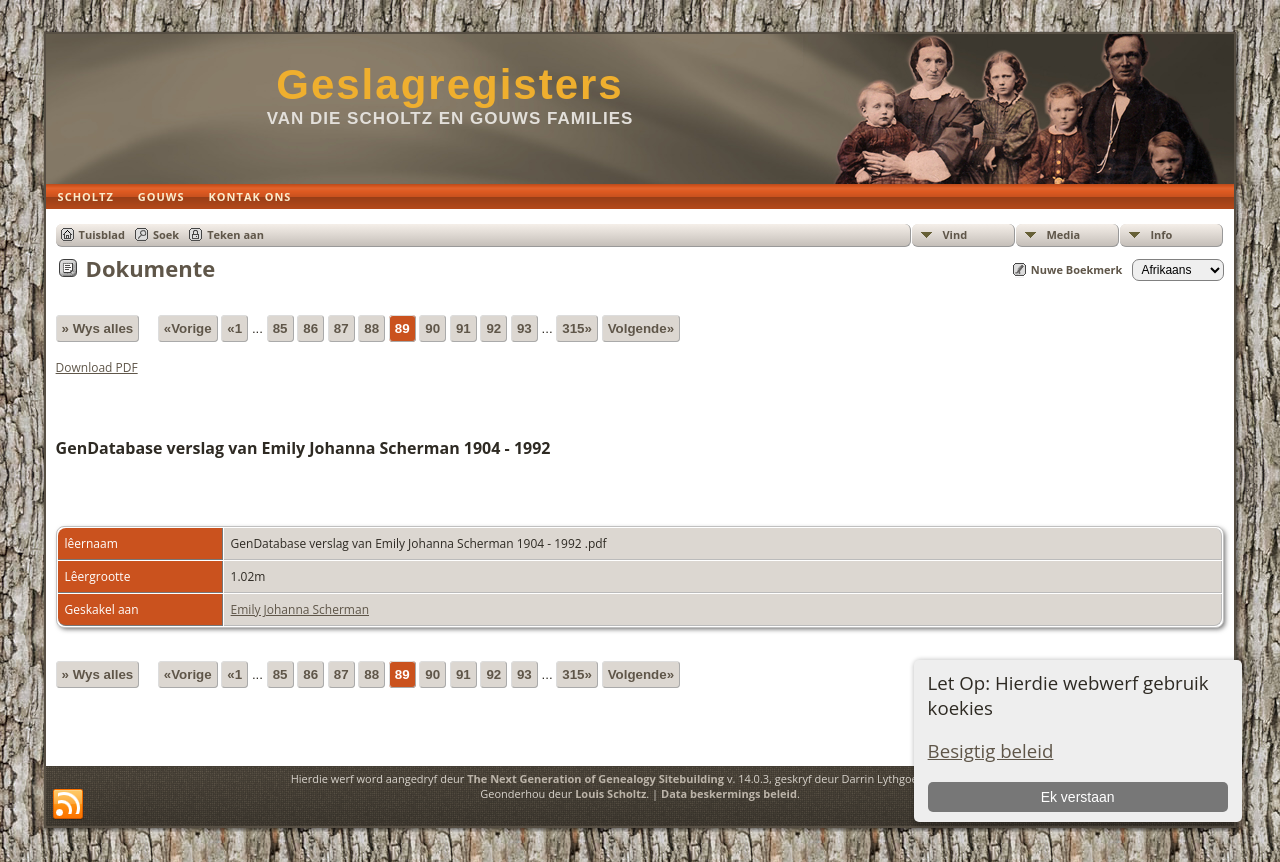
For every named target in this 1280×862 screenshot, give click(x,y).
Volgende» (641, 328)
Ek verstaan (1078, 797)
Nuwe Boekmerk (1077, 269)
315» (577, 328)
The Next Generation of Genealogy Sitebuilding (595, 778)
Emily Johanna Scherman (300, 609)
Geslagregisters (450, 84)
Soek (166, 234)
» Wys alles (98, 328)
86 (310, 328)
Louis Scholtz (610, 793)
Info (1161, 234)
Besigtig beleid (991, 750)
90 (432, 328)
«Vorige (188, 328)
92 (493, 328)
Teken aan (235, 234)
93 (524, 328)
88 (371, 328)
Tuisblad (102, 234)
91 (463, 328)
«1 (234, 328)
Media (1063, 234)
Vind (954, 234)
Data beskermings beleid (729, 793)
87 (341, 328)
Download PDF (97, 367)
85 (280, 328)
